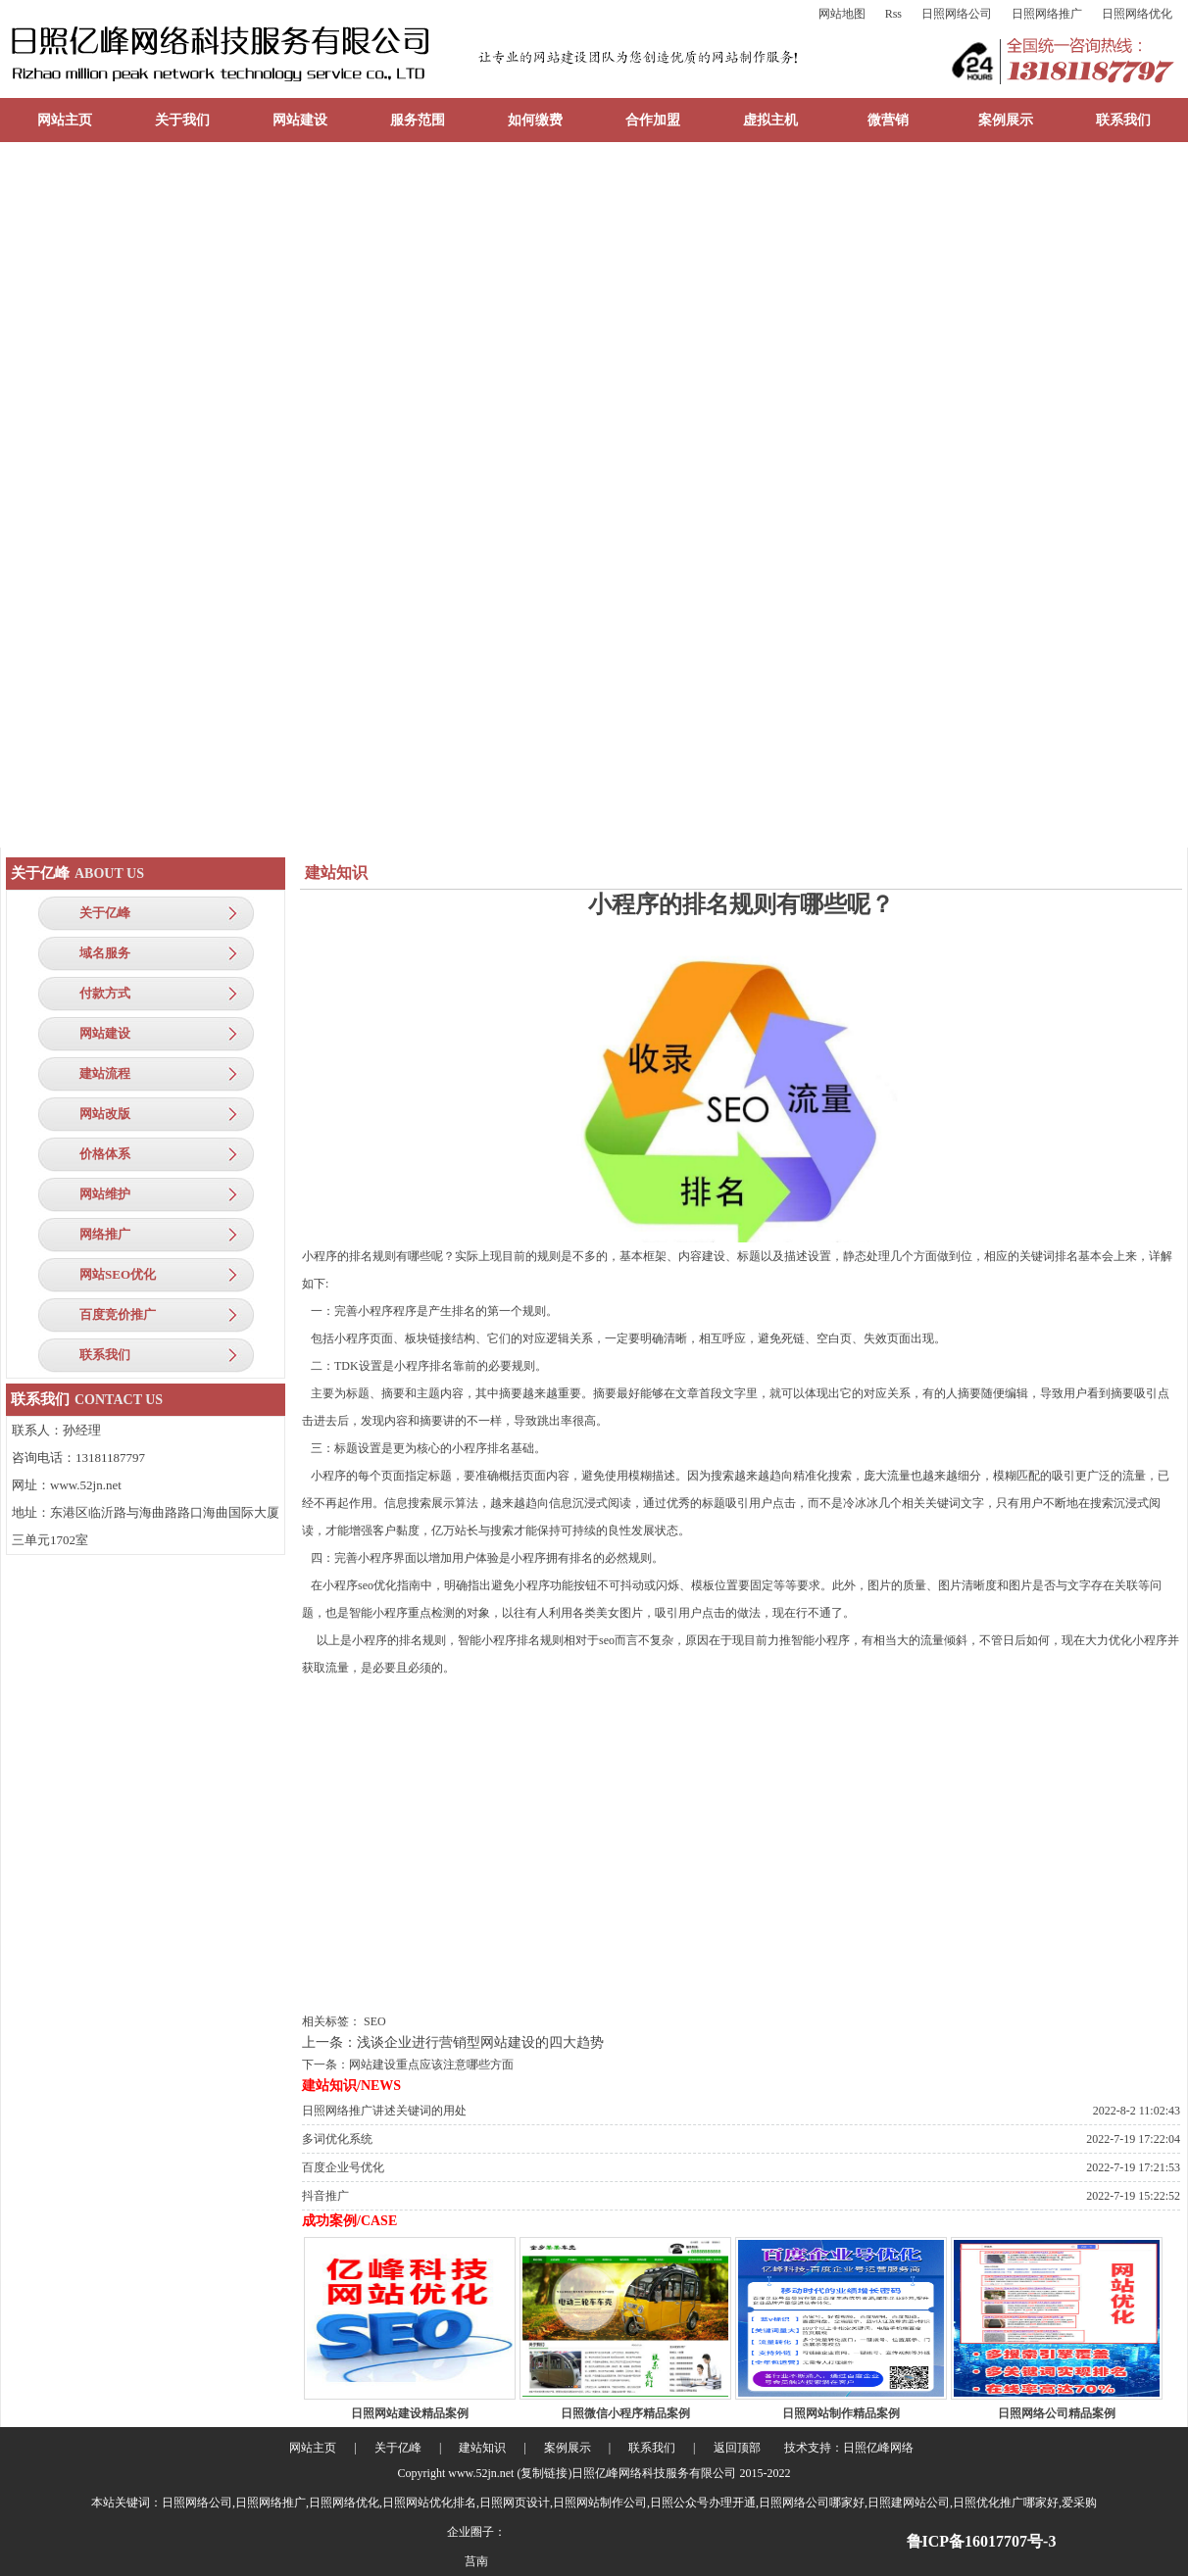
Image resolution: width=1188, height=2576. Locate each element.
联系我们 (1123, 120)
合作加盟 (652, 120)
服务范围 (417, 120)
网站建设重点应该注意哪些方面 (431, 2064)
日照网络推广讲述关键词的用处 (384, 2110)
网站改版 (104, 1113)
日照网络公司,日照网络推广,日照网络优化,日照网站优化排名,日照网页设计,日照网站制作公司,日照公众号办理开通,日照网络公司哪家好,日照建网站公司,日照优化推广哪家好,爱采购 (629, 2502)
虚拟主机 (770, 120)
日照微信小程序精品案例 (625, 2413)
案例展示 (1005, 120)
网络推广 (104, 1234)
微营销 (888, 120)
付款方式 (104, 993)
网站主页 (64, 120)
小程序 (319, 1256)
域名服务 (104, 953)
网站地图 (842, 14)
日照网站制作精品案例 (841, 2413)
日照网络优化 (1137, 14)
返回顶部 (737, 2447)
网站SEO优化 (117, 1274)
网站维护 (104, 1194)
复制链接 (544, 2473)
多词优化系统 (337, 2139)
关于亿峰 (104, 912)
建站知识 (482, 2447)
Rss (893, 14)
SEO (375, 2021)
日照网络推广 (1047, 14)
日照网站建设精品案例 (410, 2413)
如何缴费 (535, 120)
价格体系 (104, 1153)
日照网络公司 (956, 14)
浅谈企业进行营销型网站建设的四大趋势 (480, 2042)
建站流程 (104, 1073)
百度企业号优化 (343, 2167)
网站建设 (299, 120)
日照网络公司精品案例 (1056, 2413)
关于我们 (182, 120)
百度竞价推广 (117, 1314)
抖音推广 (325, 2196)
